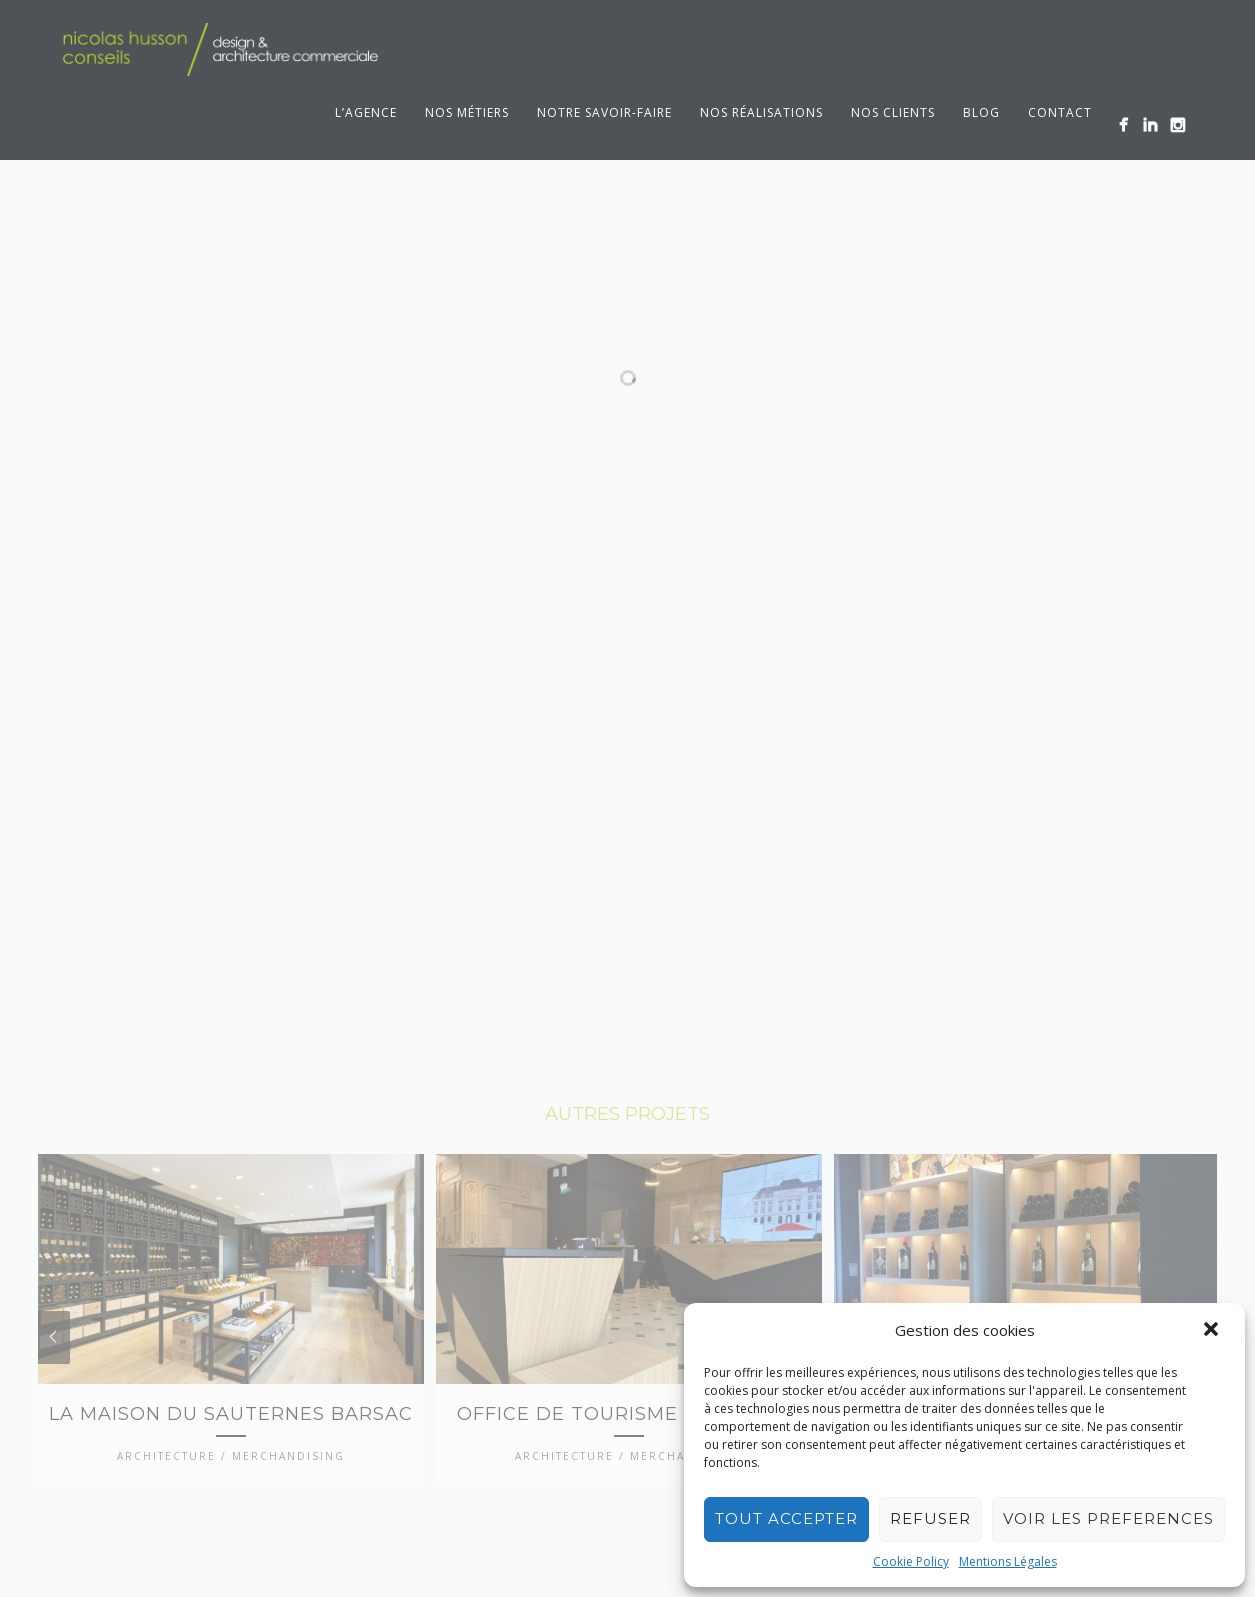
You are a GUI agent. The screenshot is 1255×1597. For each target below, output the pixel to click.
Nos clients (893, 112)
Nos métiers (467, 112)
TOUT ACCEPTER (786, 1518)
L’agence (366, 112)
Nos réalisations (761, 112)
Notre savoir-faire (604, 112)
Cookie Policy (911, 1561)
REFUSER (930, 1518)
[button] (1213, 1331)
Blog (981, 112)
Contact (1060, 112)
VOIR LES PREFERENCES (1108, 1518)
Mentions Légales (1008, 1561)
